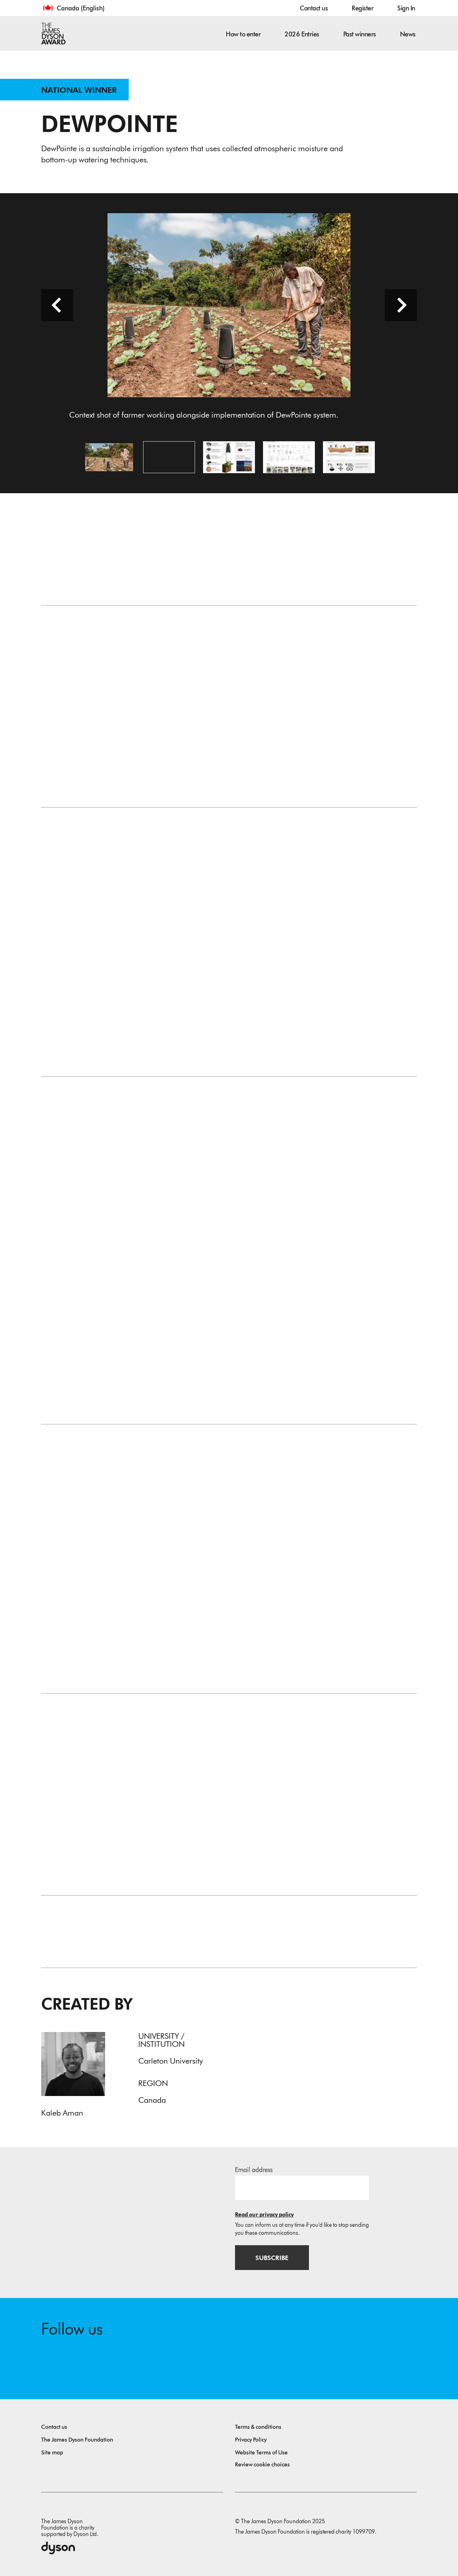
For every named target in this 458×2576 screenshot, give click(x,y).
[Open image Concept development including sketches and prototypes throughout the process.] (289, 457)
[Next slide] (401, 305)
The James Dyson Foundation (77, 2439)
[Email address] (302, 2187)
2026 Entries (302, 34)
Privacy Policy (251, 2439)
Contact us (314, 8)
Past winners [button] (359, 34)
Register (362, 8)
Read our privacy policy (264, 2214)
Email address (254, 2170)
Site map (52, 2452)
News (408, 34)
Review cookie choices (262, 2464)
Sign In (406, 8)
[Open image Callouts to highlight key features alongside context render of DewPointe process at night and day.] (229, 457)
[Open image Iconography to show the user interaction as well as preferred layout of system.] (349, 457)
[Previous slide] (57, 305)
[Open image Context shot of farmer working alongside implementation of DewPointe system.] (109, 457)
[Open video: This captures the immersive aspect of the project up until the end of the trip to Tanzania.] (169, 457)
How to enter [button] (243, 34)
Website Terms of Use (261, 2452)
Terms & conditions (258, 2427)
